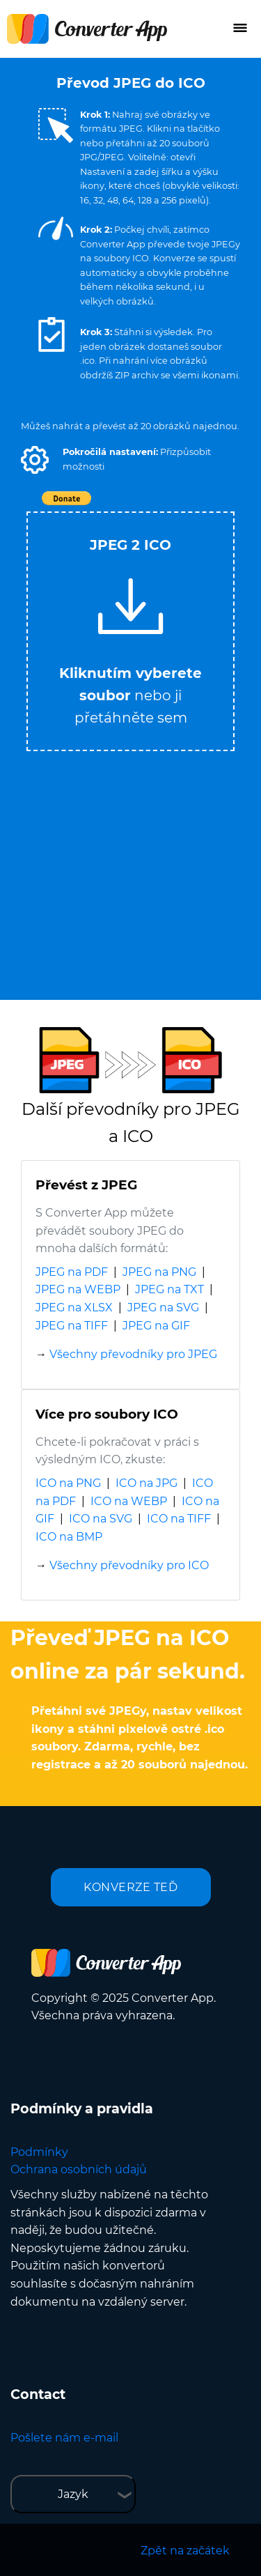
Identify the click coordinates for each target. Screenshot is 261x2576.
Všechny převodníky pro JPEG (133, 1354)
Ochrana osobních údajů (78, 2169)
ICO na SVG (100, 1518)
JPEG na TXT (169, 1289)
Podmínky (39, 2152)
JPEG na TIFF (71, 1325)
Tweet (210, 505)
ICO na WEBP (128, 1501)
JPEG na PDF (71, 1272)
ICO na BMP (68, 1536)
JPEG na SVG (163, 1307)
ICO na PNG (68, 1483)
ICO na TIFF (179, 1518)
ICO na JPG (146, 1483)
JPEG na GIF (156, 1325)
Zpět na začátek (185, 2550)
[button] (35, 460)
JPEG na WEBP (77, 1289)
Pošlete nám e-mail (64, 2437)
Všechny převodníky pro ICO (129, 1565)
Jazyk (73, 2494)
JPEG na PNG (159, 1272)
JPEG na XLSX (74, 1307)
